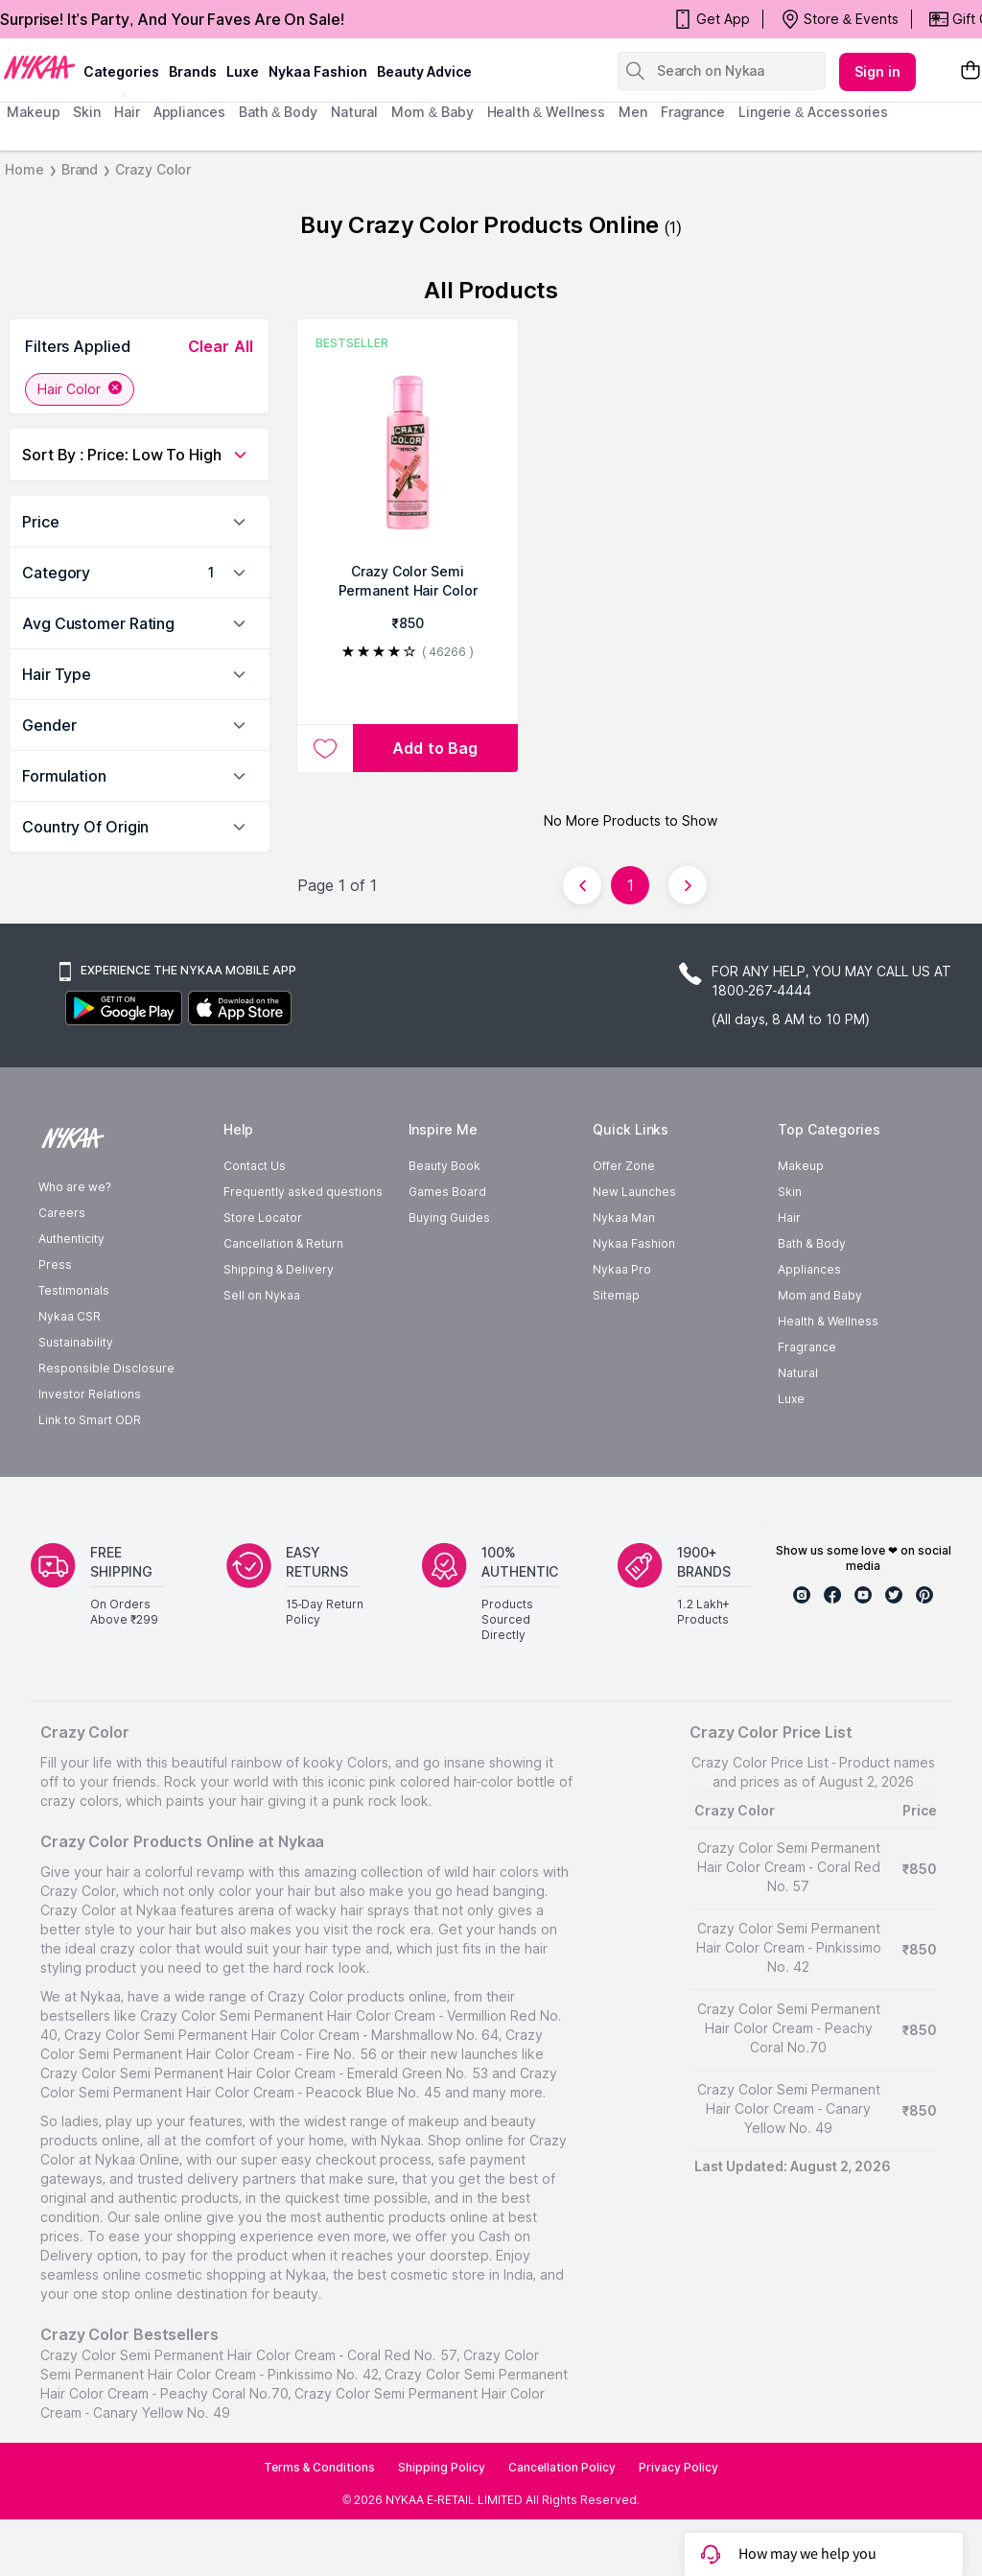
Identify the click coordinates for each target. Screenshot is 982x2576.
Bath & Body (811, 1243)
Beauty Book (444, 1166)
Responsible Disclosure (106, 1368)
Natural (798, 1373)
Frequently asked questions (303, 1191)
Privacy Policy (678, 2467)
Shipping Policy (441, 2467)
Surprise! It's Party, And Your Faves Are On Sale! (172, 19)
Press (55, 1264)
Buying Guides (449, 1217)
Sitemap (616, 1295)
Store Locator (262, 1217)
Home (24, 169)
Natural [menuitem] (354, 112)
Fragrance (807, 1347)
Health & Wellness (827, 1321)
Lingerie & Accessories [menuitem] (813, 112)
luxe (242, 71)
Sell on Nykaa (261, 1295)
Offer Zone (624, 1166)
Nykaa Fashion (318, 71)
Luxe (791, 1399)
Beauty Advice (424, 71)
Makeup (801, 1166)
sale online (168, 2217)
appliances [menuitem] (189, 112)
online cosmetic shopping (184, 2274)
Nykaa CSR (69, 1316)
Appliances (809, 1269)
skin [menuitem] (87, 112)
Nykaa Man (624, 1217)
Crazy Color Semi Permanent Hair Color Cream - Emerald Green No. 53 (264, 2073)
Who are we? (74, 1187)
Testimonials (73, 1290)
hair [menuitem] (127, 112)
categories (121, 71)
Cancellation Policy (562, 2467)
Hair (789, 1217)
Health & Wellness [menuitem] (546, 112)
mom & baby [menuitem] (432, 112)
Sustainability (75, 1342)
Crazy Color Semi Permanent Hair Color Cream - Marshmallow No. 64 (282, 2034)
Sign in (877, 71)
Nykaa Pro (622, 1269)
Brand (80, 169)
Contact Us (254, 1166)
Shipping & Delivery (278, 1269)
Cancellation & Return (283, 1243)
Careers (61, 1213)
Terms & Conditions (320, 2467)
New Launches (634, 1191)
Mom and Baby (820, 1295)
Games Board (447, 1191)
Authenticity (71, 1238)
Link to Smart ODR (89, 1420)
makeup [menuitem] (33, 112)
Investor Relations (89, 1394)
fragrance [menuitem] (693, 112)
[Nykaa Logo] (39, 66)
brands (193, 71)
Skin (790, 1191)
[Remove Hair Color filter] (115, 389)
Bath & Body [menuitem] (278, 112)
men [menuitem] (633, 112)
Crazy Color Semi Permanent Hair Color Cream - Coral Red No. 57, (249, 2355)
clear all (220, 346)
